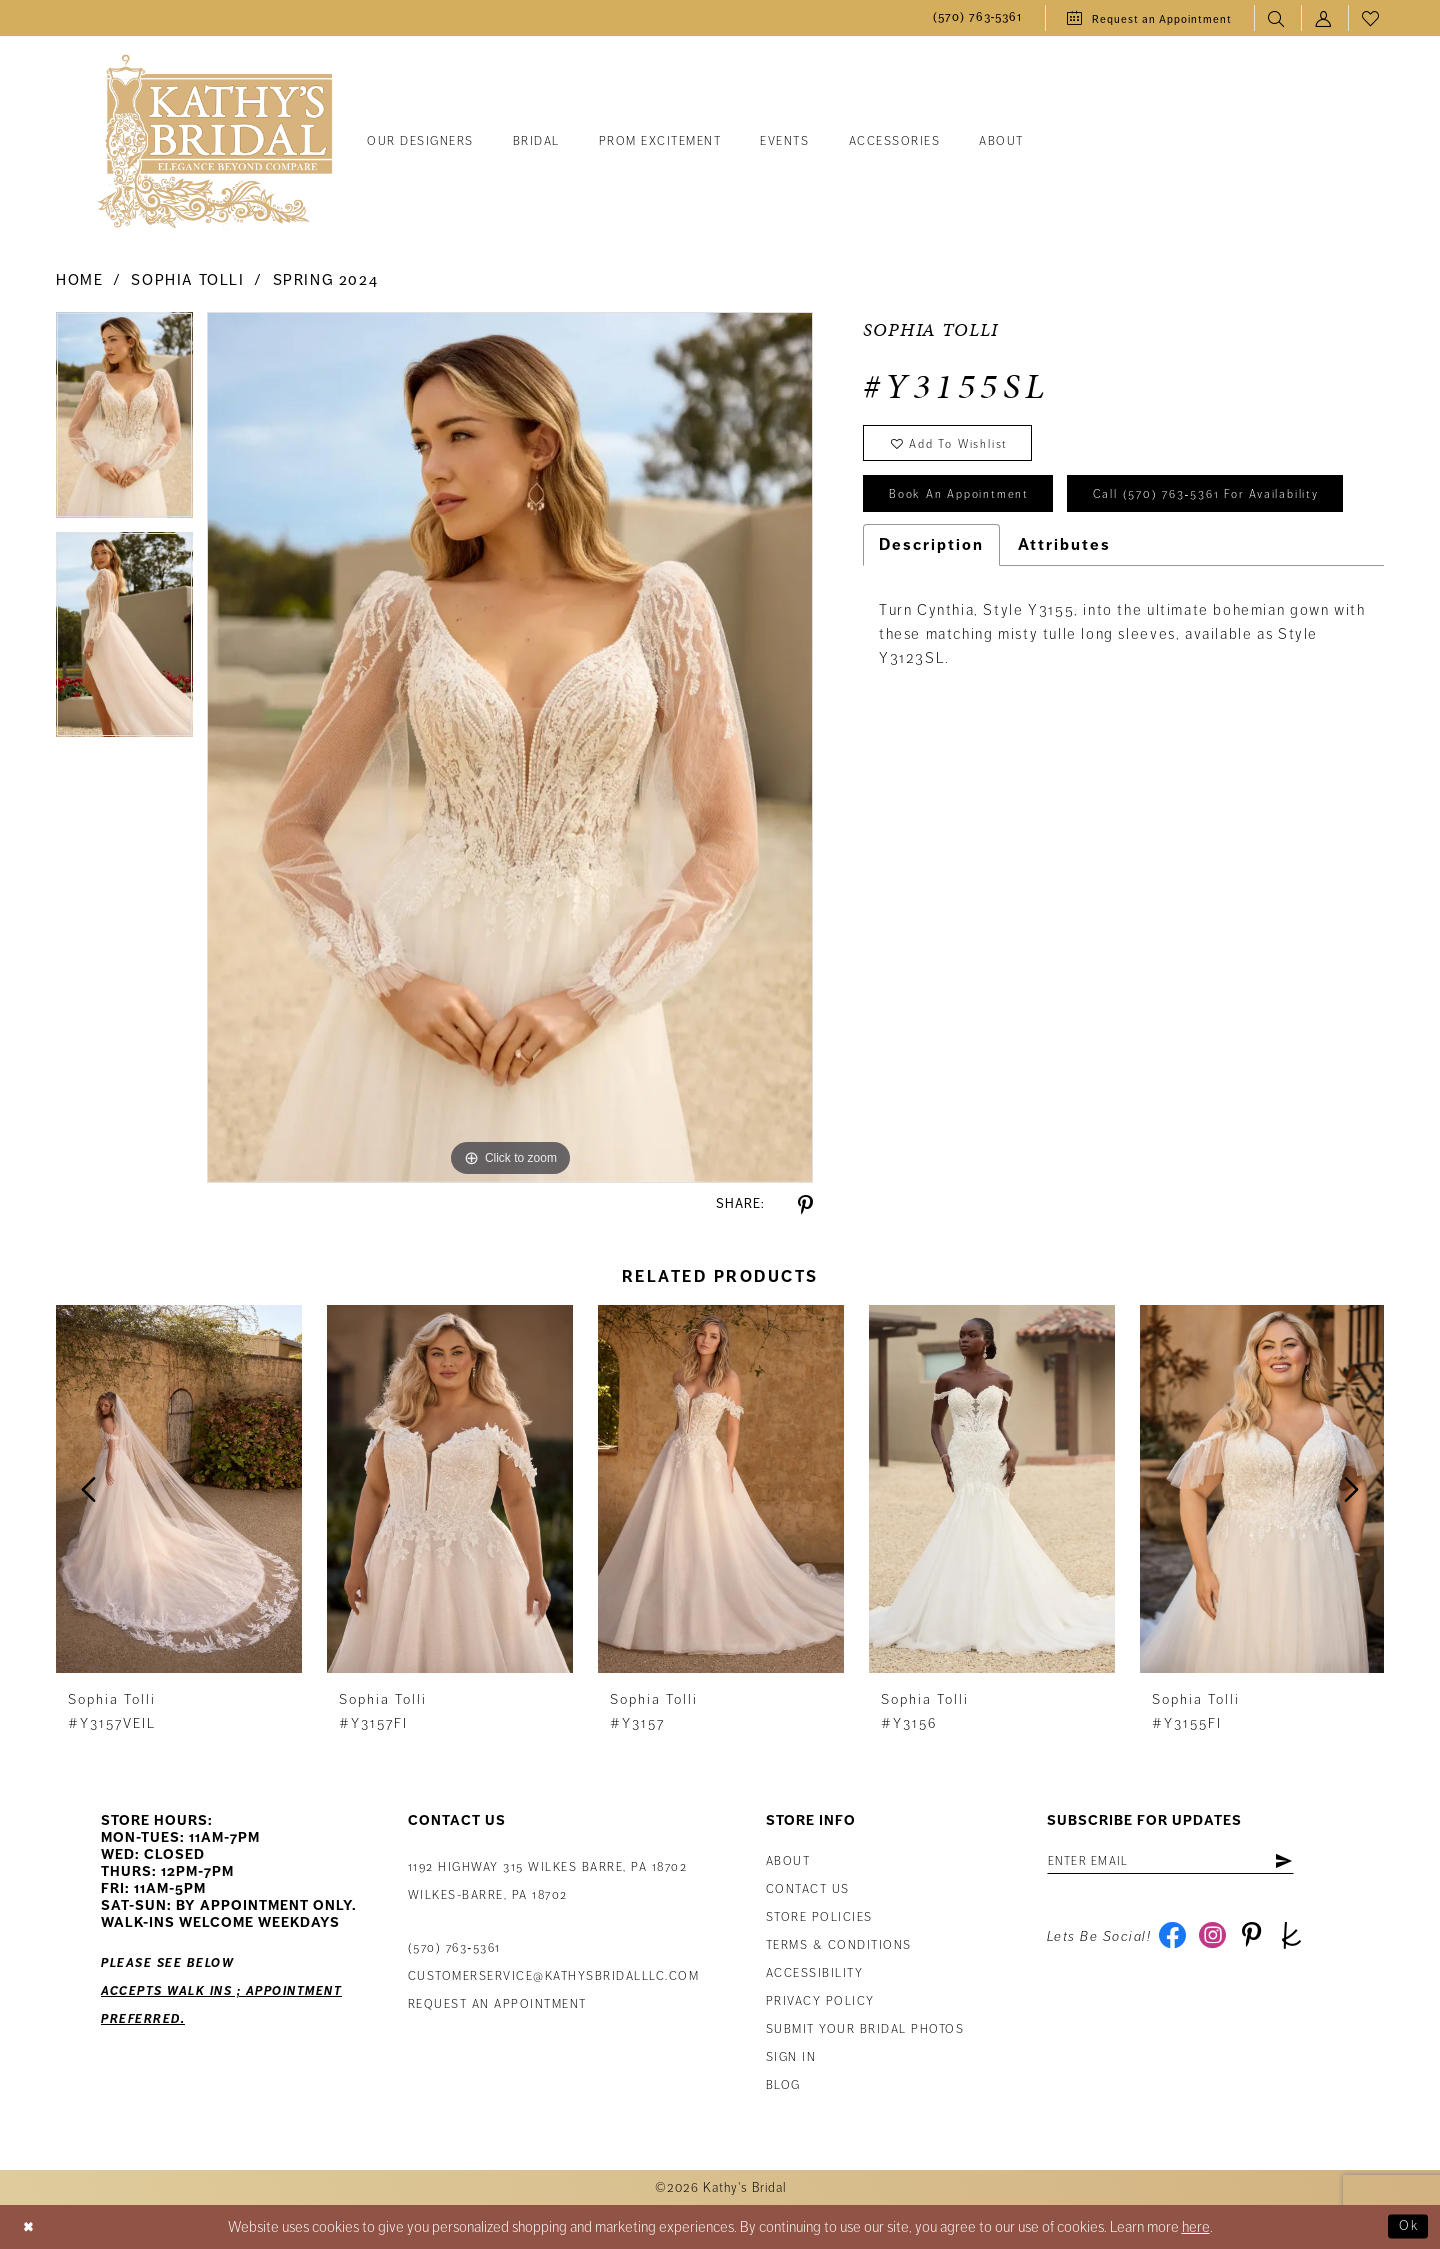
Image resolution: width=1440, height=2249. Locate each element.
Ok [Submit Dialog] (1406, 2227)
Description (931, 612)
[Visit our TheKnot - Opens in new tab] (1303, 1942)
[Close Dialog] (31, 2227)
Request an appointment (497, 2004)
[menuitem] (978, 18)
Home (79, 280)
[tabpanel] (124, 422)
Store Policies (819, 1917)
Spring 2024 (326, 280)
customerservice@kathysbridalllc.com (554, 1976)
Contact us (808, 1889)
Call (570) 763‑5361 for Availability (1016, 560)
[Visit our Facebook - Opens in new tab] (1174, 1942)
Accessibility (815, 1973)
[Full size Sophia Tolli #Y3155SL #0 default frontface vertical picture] (510, 747)
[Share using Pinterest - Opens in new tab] (805, 1205)
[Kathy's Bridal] (215, 142)
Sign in (791, 2057)
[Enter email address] (1185, 1863)
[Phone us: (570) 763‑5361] (978, 18)
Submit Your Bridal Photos (865, 2029)
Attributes (1064, 612)
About (788, 1861)
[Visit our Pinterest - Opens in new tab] (1260, 1942)
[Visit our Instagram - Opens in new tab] (1217, 1942)
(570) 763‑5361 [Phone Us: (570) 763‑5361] (454, 1948)
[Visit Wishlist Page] (1371, 18)
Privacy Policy (820, 2001)
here (1196, 2227)
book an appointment (968, 504)
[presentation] (179, 1489)
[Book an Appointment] (1149, 18)
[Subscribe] (1311, 1863)
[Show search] (1277, 18)
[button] (1324, 18)
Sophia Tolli (187, 280)
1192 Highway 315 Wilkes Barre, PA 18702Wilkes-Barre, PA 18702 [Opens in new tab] (548, 1881)
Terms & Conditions (839, 1945)
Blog (783, 2085)
